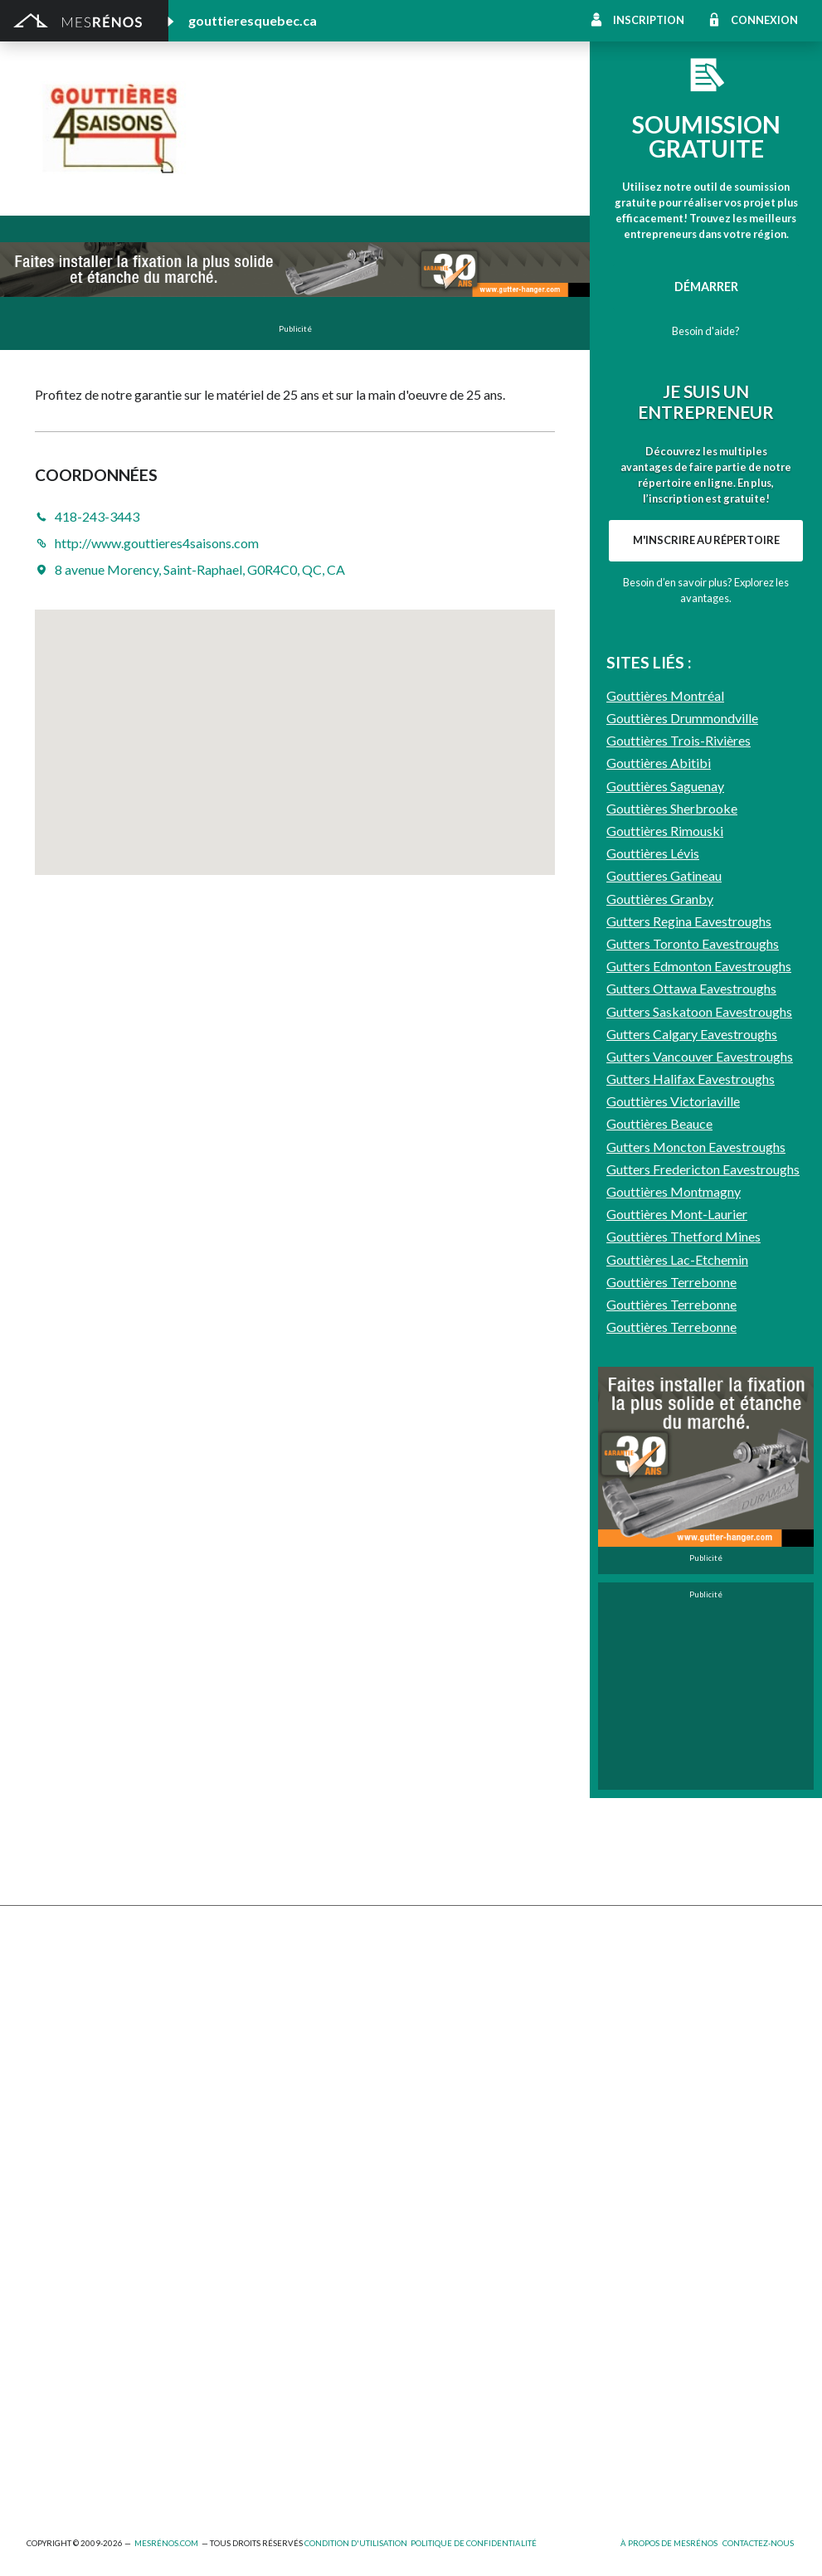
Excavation (55, 2021)
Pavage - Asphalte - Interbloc (297, 2065)
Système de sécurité (465, 2129)
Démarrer (706, 286)
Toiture (239, 2111)
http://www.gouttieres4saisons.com (419, 157)
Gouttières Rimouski (664, 1262)
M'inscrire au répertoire (706, 755)
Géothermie (443, 2043)
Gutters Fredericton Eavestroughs (703, 1600)
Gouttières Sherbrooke (671, 1239)
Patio (41, 2065)
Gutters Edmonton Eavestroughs (698, 1397)
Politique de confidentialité (474, 2543)
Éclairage (50, 2319)
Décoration (633, 1997)
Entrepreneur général (84, 2342)
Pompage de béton (77, 2473)
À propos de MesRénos (668, 2543)
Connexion (764, 20)
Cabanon (242, 1975)
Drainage (51, 2043)
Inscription (648, 20)
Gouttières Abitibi (658, 1194)
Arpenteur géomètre (275, 2296)
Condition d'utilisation (355, 2543)
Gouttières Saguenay (665, 1217)
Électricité (246, 2319)
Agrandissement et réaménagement (121, 2296)
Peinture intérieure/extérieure (108, 2387)
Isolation (50, 2364)
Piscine (46, 2450)
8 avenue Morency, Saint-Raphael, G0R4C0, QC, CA (200, 569)
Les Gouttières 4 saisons (338, 115)
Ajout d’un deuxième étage (289, 2274)
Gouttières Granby (659, 1330)
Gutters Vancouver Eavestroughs (699, 1487)
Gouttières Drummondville (682, 1149)
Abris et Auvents (71, 1975)
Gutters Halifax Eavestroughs (690, 1510)
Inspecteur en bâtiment (281, 2342)
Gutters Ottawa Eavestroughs (691, 1419)
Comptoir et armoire (466, 1975)
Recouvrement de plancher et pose (504, 2084)
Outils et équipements (278, 2364)
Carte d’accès (639, 2152)
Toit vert (50, 2133)
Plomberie (246, 2450)
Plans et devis (63, 2274)
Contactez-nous (758, 2543)
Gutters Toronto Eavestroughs (692, 1375)
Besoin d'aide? (706, 331)
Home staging (447, 1997)
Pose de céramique (653, 1975)
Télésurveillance (453, 2152)
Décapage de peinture (85, 2089)
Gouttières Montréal (665, 1127)
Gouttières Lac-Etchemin (677, 1691)
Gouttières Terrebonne (671, 1713)
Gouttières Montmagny (673, 1623)
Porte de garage (262, 2089)
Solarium (49, 2111)
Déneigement (255, 1997)
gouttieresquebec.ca (252, 20)
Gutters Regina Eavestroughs (688, 1352)
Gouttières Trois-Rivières (678, 1171)
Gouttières (249, 2043)
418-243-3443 (265, 157)
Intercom (628, 2106)
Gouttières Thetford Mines (683, 1667)
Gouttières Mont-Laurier (676, 1645)
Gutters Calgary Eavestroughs (691, 1465)
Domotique (441, 2021)
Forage (237, 2021)
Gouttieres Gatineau (664, 1307)
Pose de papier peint (273, 2387)
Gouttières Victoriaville (673, 1532)
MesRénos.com (166, 2543)
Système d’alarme (649, 2129)
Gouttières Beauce (659, 1555)
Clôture (47, 1997)
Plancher (435, 2106)
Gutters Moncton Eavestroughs (696, 1578)
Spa (36, 2410)
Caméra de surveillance (472, 2174)
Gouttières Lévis (652, 1284)
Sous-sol (626, 2021)
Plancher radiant (646, 2084)
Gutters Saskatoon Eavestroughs (699, 1443)
